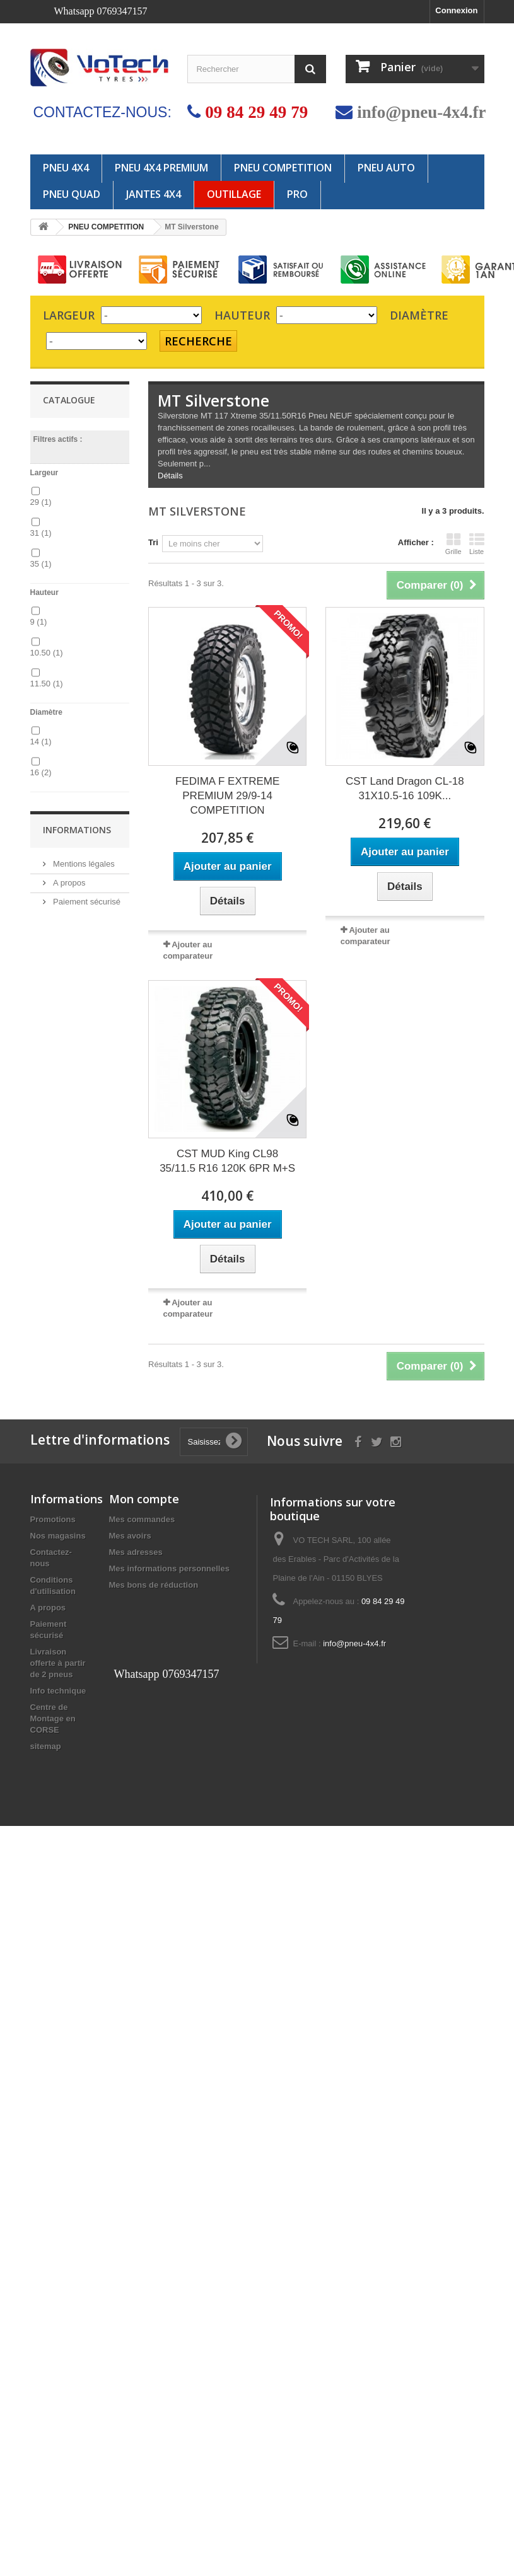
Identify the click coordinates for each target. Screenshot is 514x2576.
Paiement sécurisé (86, 901)
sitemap (45, 1746)
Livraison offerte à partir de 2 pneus (58, 1663)
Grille (453, 544)
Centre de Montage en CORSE (53, 1718)
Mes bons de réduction (154, 1585)
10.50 (46, 652)
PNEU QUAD (71, 194)
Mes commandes (142, 1519)
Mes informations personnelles (169, 1568)
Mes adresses (136, 1552)
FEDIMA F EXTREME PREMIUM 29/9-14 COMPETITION (227, 795)
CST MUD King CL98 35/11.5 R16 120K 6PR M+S (227, 1161)
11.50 (46, 683)
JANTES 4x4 (153, 194)
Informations (77, 830)
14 (41, 741)
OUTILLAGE (234, 194)
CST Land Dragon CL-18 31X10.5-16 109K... (405, 788)
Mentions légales (83, 864)
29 (41, 502)
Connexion (456, 10)
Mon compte (144, 1498)
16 (41, 772)
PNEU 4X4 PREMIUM (161, 168)
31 (41, 533)
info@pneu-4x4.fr (421, 111)
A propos (68, 882)
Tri (153, 542)
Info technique (58, 1690)
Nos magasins (58, 1535)
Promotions (53, 1519)
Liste (476, 544)
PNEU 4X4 (66, 168)
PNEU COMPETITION (283, 168)
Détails (170, 475)
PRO (297, 194)
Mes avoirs (130, 1535)
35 (41, 564)
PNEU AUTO (386, 168)
